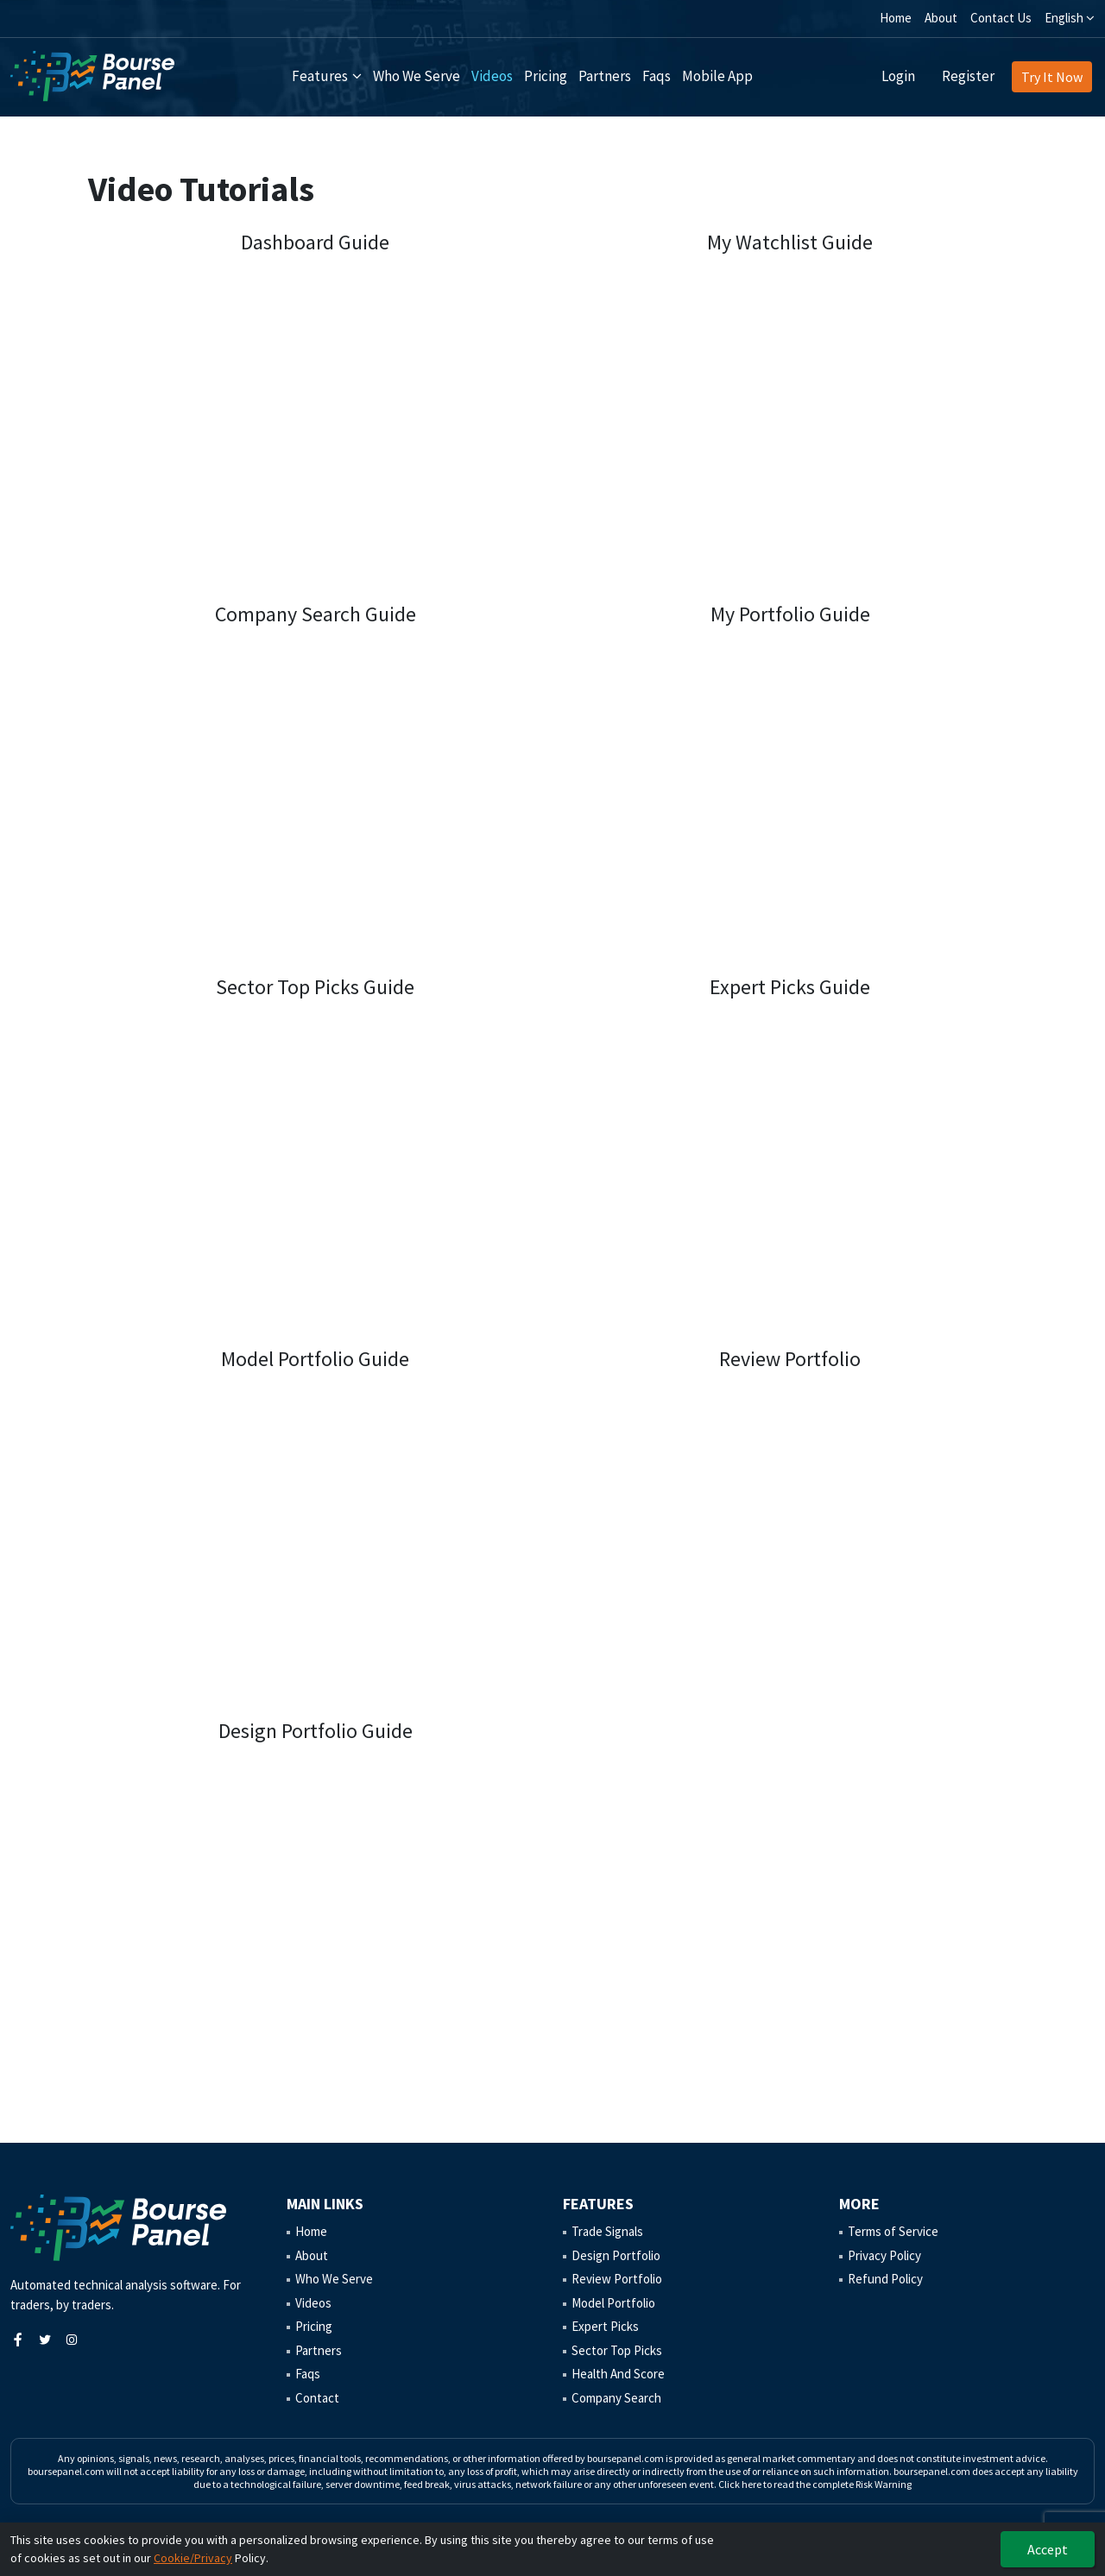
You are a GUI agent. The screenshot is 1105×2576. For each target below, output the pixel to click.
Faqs (656, 75)
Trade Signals (607, 2231)
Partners (604, 75)
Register (968, 75)
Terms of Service (893, 2231)
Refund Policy (885, 2279)
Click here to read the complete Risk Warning (815, 2484)
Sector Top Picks (616, 2350)
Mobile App (717, 75)
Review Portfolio (616, 2279)
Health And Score (618, 2373)
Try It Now (1052, 76)
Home (896, 17)
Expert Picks (605, 2326)
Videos (492, 75)
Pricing (545, 75)
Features (320, 75)
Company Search (616, 2398)
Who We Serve (416, 75)
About (941, 17)
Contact (317, 2398)
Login (898, 75)
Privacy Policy (884, 2255)
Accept (1047, 2549)
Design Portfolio (615, 2255)
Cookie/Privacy (193, 2558)
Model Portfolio (613, 2303)
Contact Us (1001, 17)
